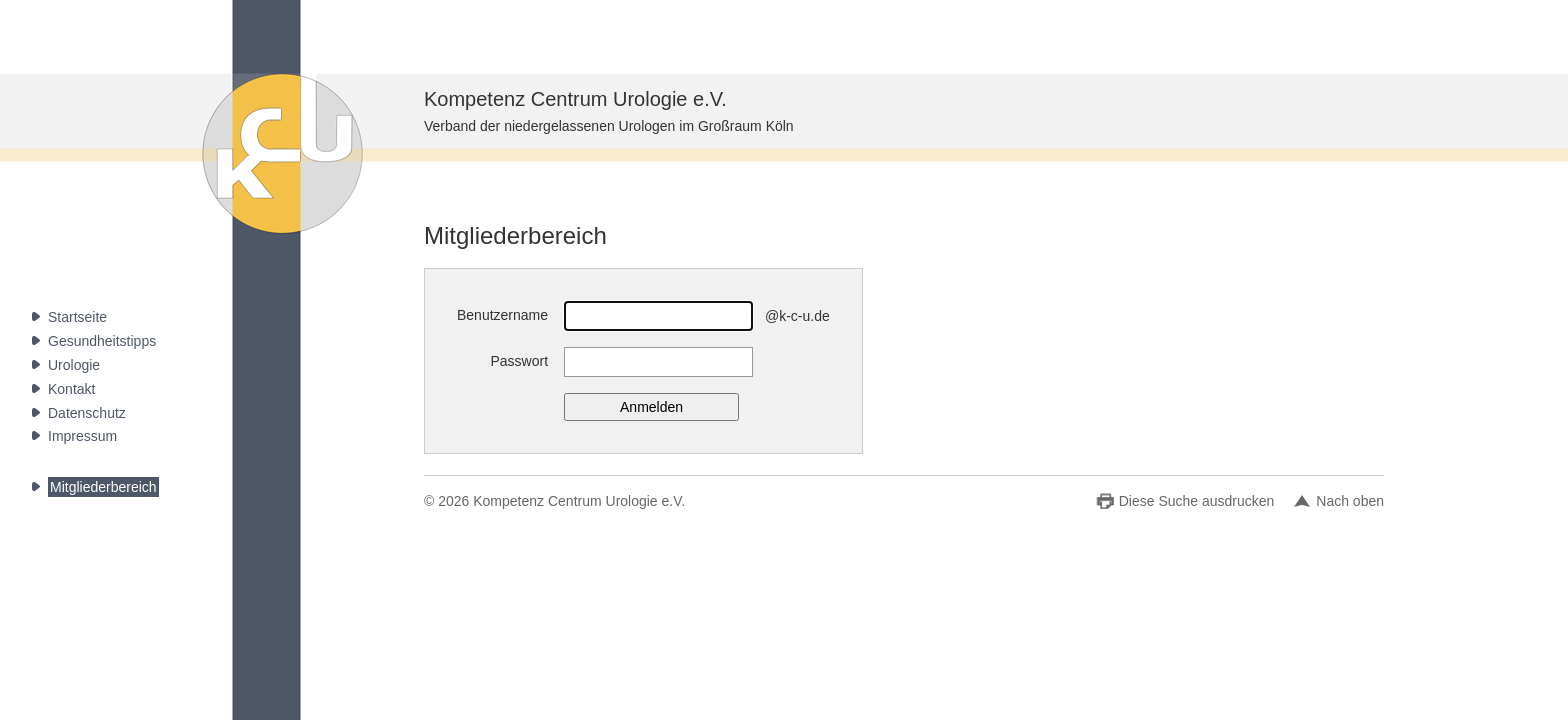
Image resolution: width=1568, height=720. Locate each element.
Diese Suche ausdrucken (1197, 501)
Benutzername (502, 315)
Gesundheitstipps (102, 341)
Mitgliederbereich (103, 487)
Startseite (77, 317)
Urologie (74, 365)
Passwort (519, 361)
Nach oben (1350, 501)
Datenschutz (87, 413)
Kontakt (71, 389)
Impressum (82, 436)
